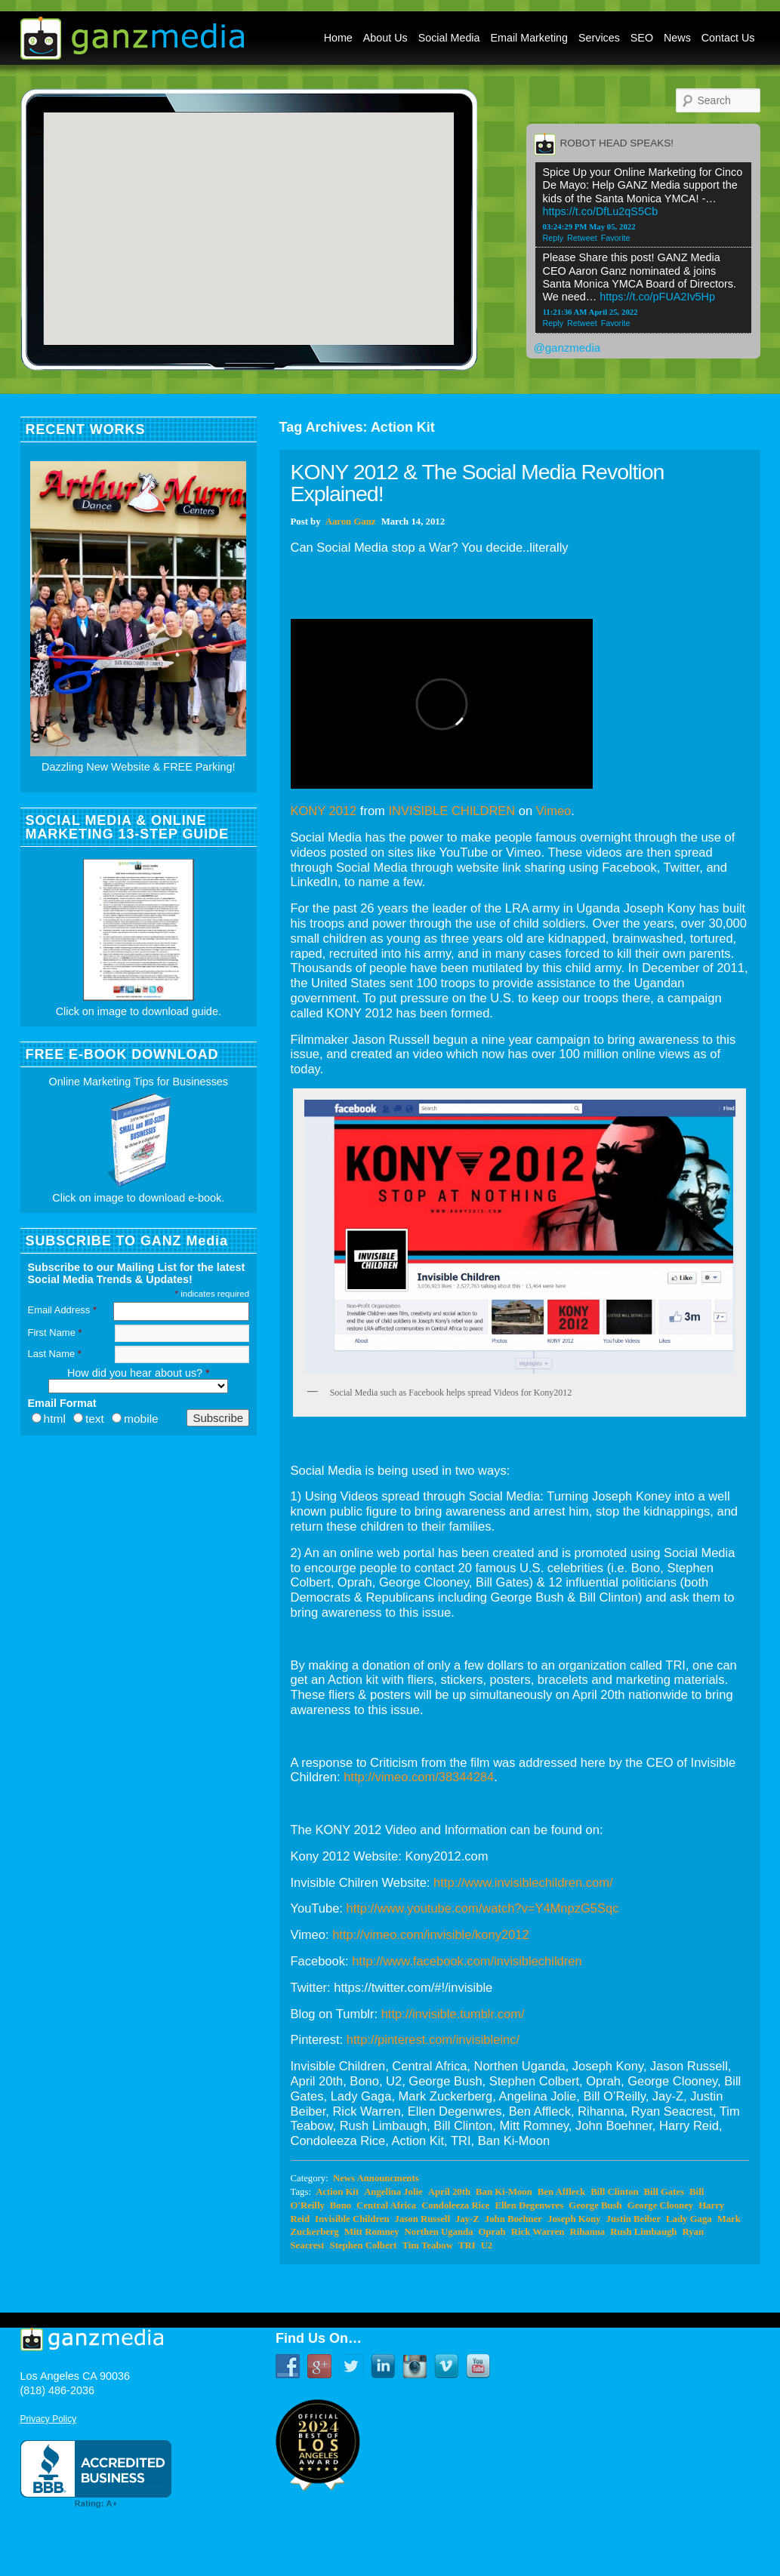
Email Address (62, 1310)
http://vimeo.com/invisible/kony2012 (430, 1934)
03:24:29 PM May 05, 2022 (589, 226)
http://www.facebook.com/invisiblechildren (466, 1961)
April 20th (449, 2192)
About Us (385, 38)
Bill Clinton (614, 2192)
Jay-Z (467, 2219)
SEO (641, 38)
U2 (487, 2245)
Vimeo (553, 810)
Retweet (582, 237)
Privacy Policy (48, 2419)
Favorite (615, 237)
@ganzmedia (567, 347)
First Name (55, 1332)
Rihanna (587, 2232)
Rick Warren (538, 2232)
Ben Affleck (561, 2192)
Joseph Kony (574, 2219)
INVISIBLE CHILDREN (451, 810)
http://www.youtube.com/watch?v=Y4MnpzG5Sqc (483, 1908)
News (677, 38)
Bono (340, 2205)
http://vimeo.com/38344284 (419, 1777)
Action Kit (337, 2192)
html (55, 1418)
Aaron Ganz (350, 521)
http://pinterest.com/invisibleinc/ (433, 2039)
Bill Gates (664, 2192)
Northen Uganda (439, 2232)
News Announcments (376, 2178)
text (94, 1418)
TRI (467, 2245)
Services (599, 38)
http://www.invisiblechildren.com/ (523, 1882)
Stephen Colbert (363, 2245)
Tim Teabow (427, 2245)
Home (338, 38)
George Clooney (660, 2205)
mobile (141, 1418)
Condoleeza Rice (455, 2205)
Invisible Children (352, 2219)
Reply (553, 237)
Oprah (492, 2232)
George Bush (595, 2205)
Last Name (55, 1353)
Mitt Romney (371, 2232)
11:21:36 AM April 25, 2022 (590, 311)
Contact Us (728, 38)
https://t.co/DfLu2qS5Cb (600, 211)
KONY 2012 (324, 810)
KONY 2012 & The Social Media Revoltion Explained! (477, 483)
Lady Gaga (689, 2219)
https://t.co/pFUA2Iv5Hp (657, 297)
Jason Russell (422, 2219)
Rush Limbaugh (643, 2232)
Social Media (449, 38)
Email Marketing (530, 38)
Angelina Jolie (393, 2192)
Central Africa (386, 2205)
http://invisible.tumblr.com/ (453, 2013)
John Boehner (513, 2219)
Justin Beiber (633, 2219)
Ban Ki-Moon (504, 2192)
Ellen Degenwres (529, 2205)
